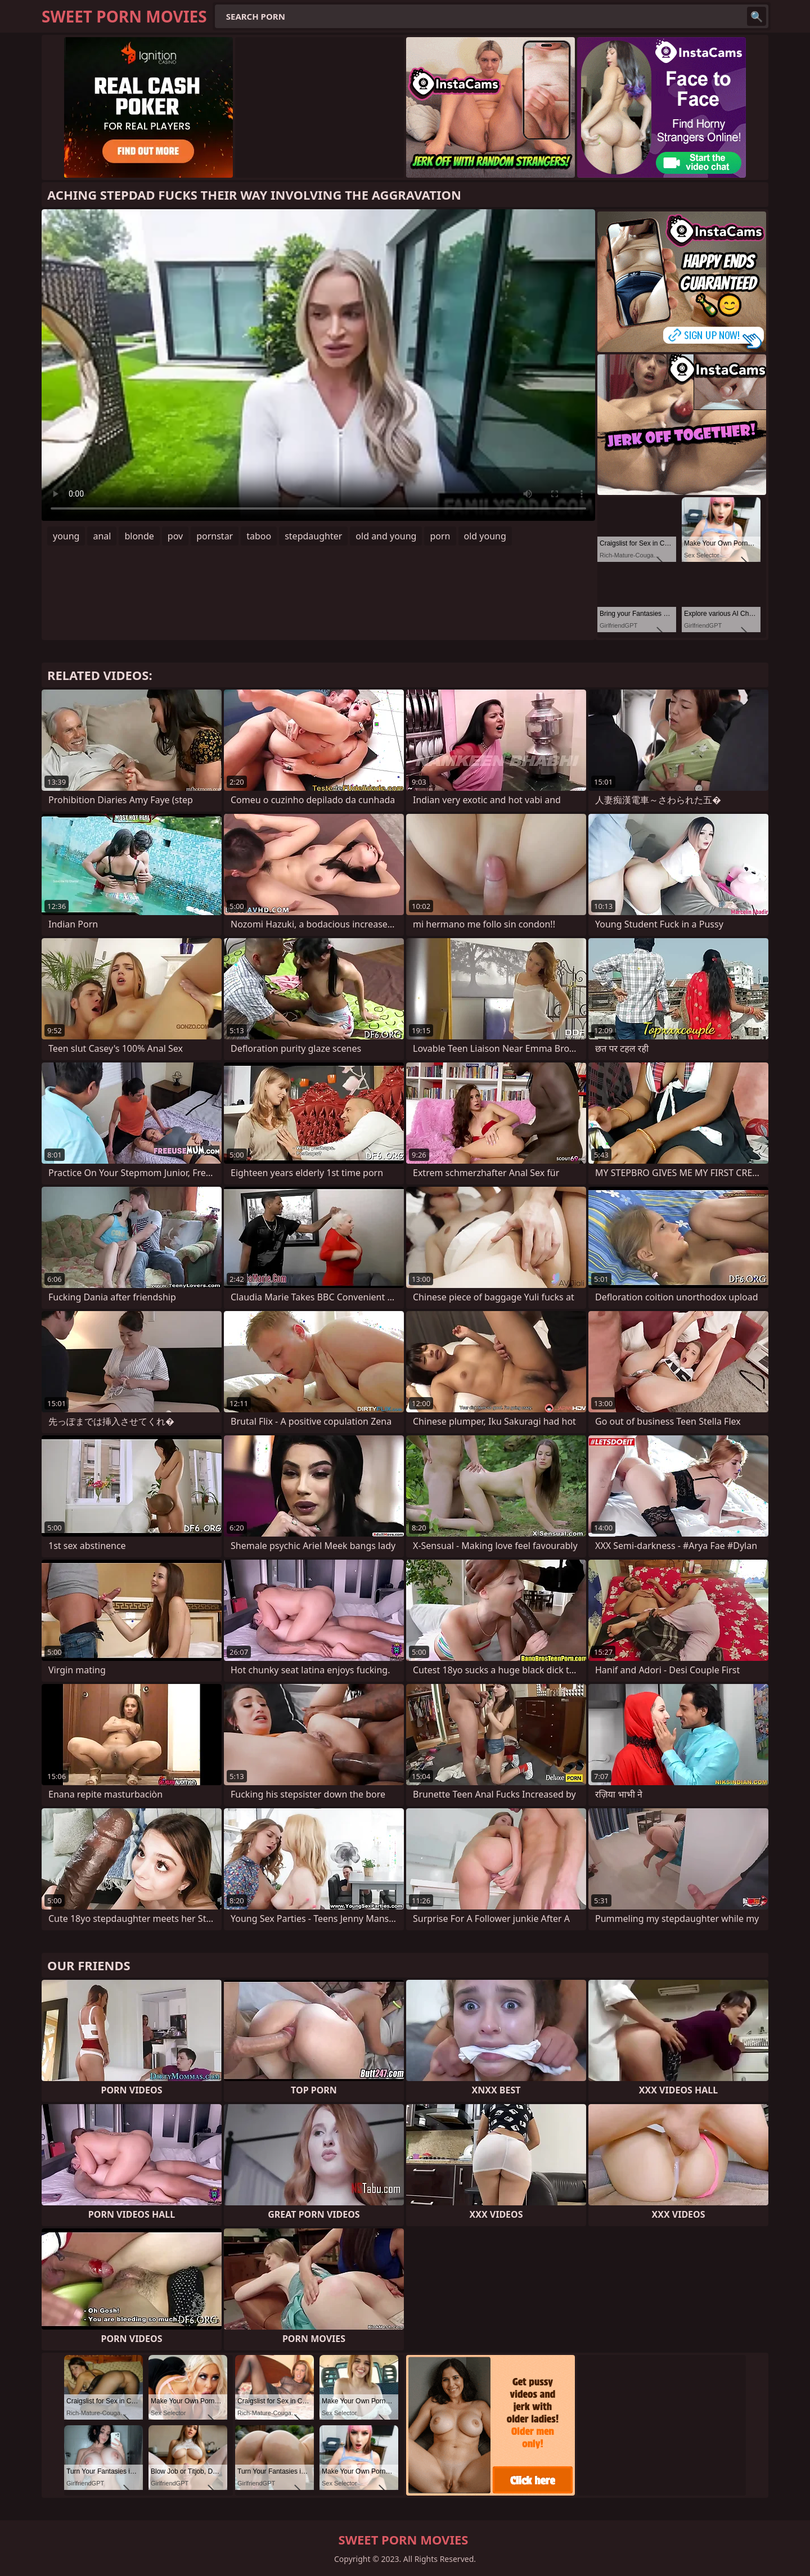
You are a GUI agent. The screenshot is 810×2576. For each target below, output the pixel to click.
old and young (386, 536)
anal (102, 536)
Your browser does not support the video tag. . (318, 365)
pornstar (214, 536)
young (66, 536)
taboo (258, 536)
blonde (139, 536)
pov (175, 536)
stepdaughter (313, 536)
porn (440, 536)
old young (485, 536)
